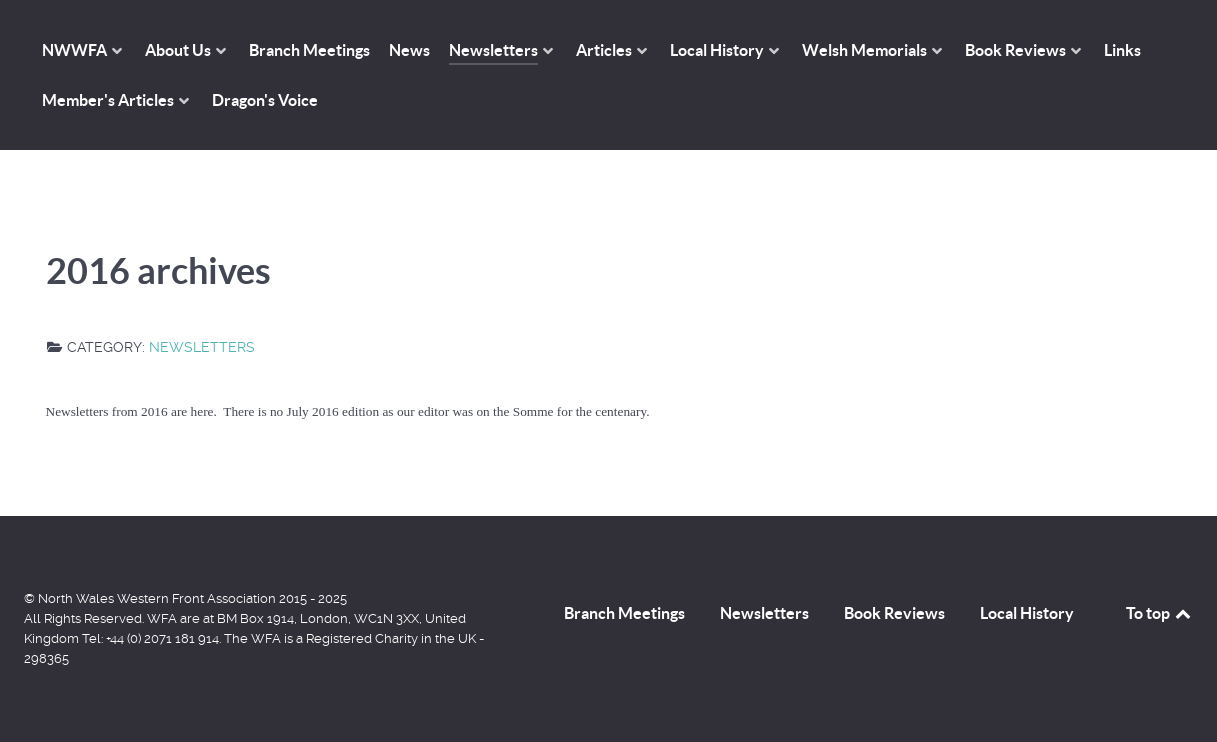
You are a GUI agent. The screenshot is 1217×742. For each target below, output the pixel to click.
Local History (1027, 613)
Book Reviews (894, 613)
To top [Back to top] (1160, 613)
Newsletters (202, 347)
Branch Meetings (624, 613)
